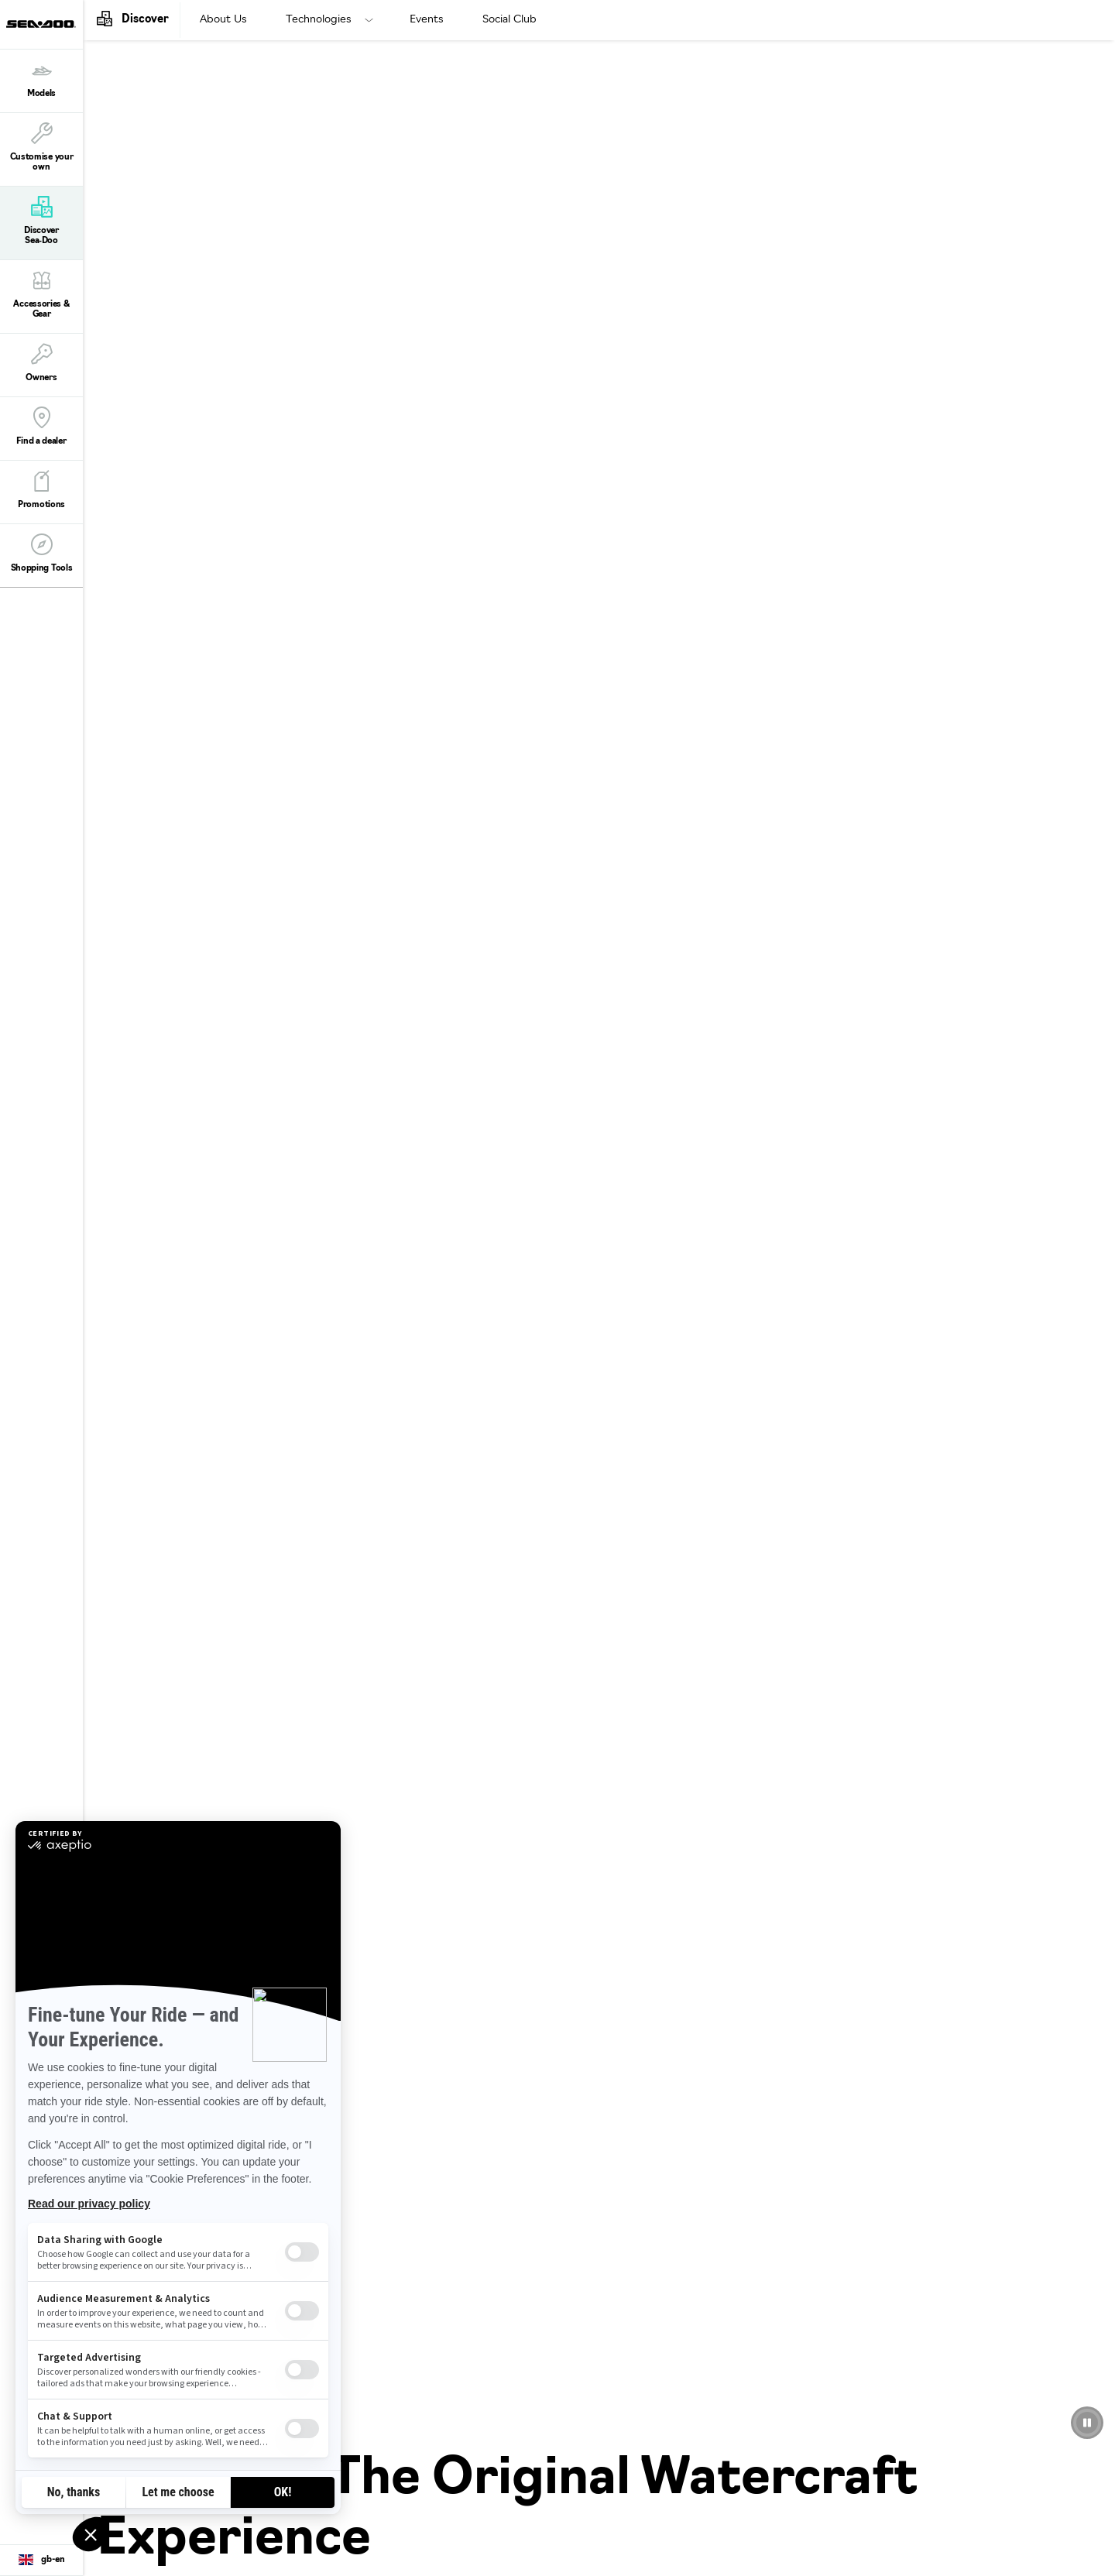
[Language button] (41, 2560)
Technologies (319, 20)
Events (427, 20)
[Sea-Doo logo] (41, 24)
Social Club (509, 20)
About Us (223, 20)
